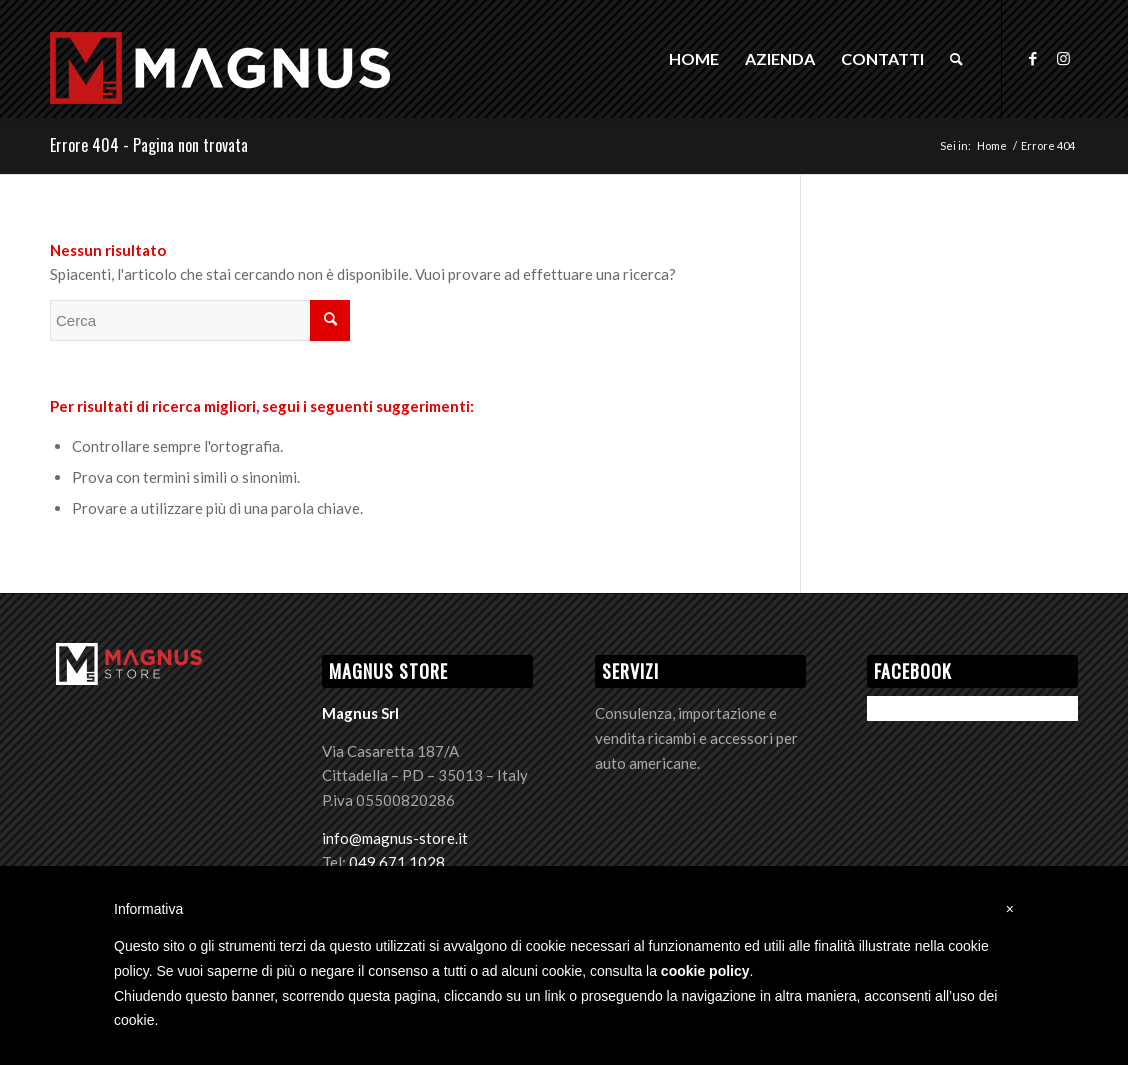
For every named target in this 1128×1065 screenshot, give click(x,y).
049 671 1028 (397, 862)
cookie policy (705, 971)
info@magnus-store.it (395, 838)
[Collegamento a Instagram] (1063, 58)
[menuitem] (694, 59)
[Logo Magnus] (220, 91)
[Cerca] (956, 59)
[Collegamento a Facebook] (1033, 58)
